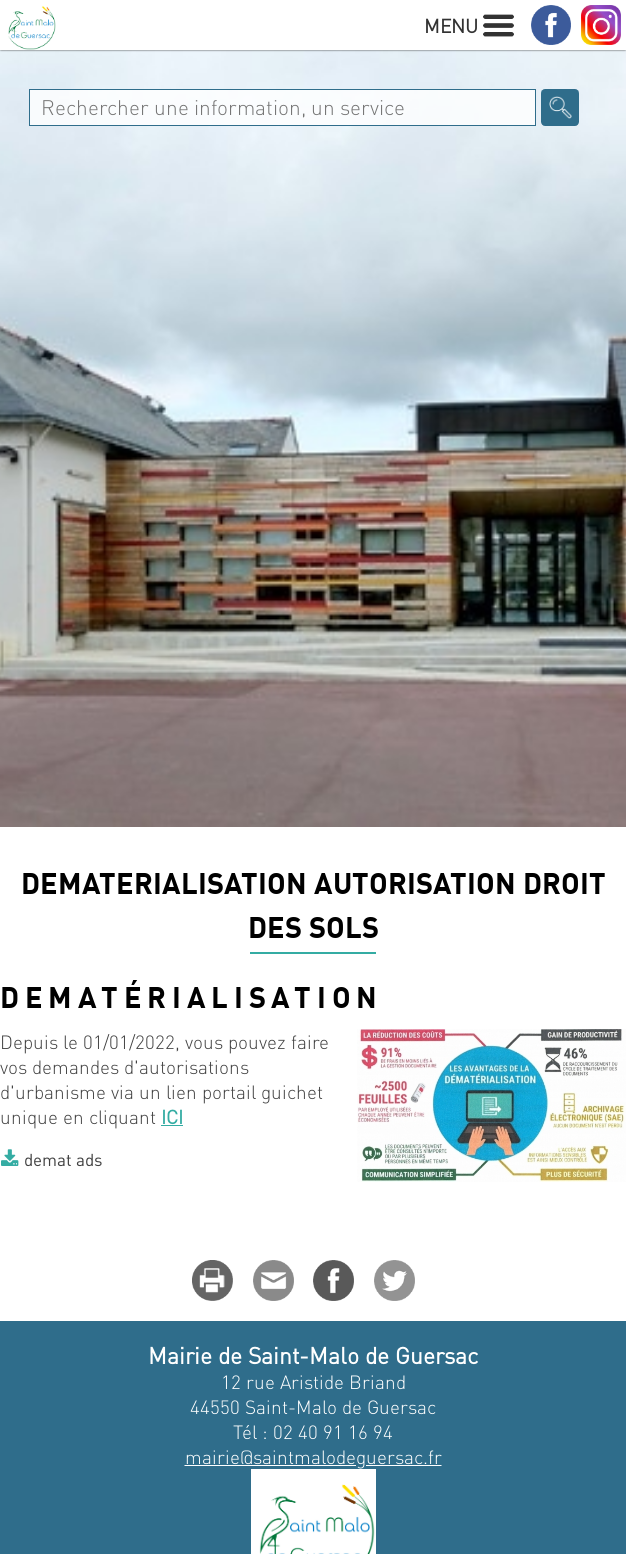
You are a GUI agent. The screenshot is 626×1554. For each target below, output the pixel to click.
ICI (172, 1116)
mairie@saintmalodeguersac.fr (313, 1456)
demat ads (63, 1159)
